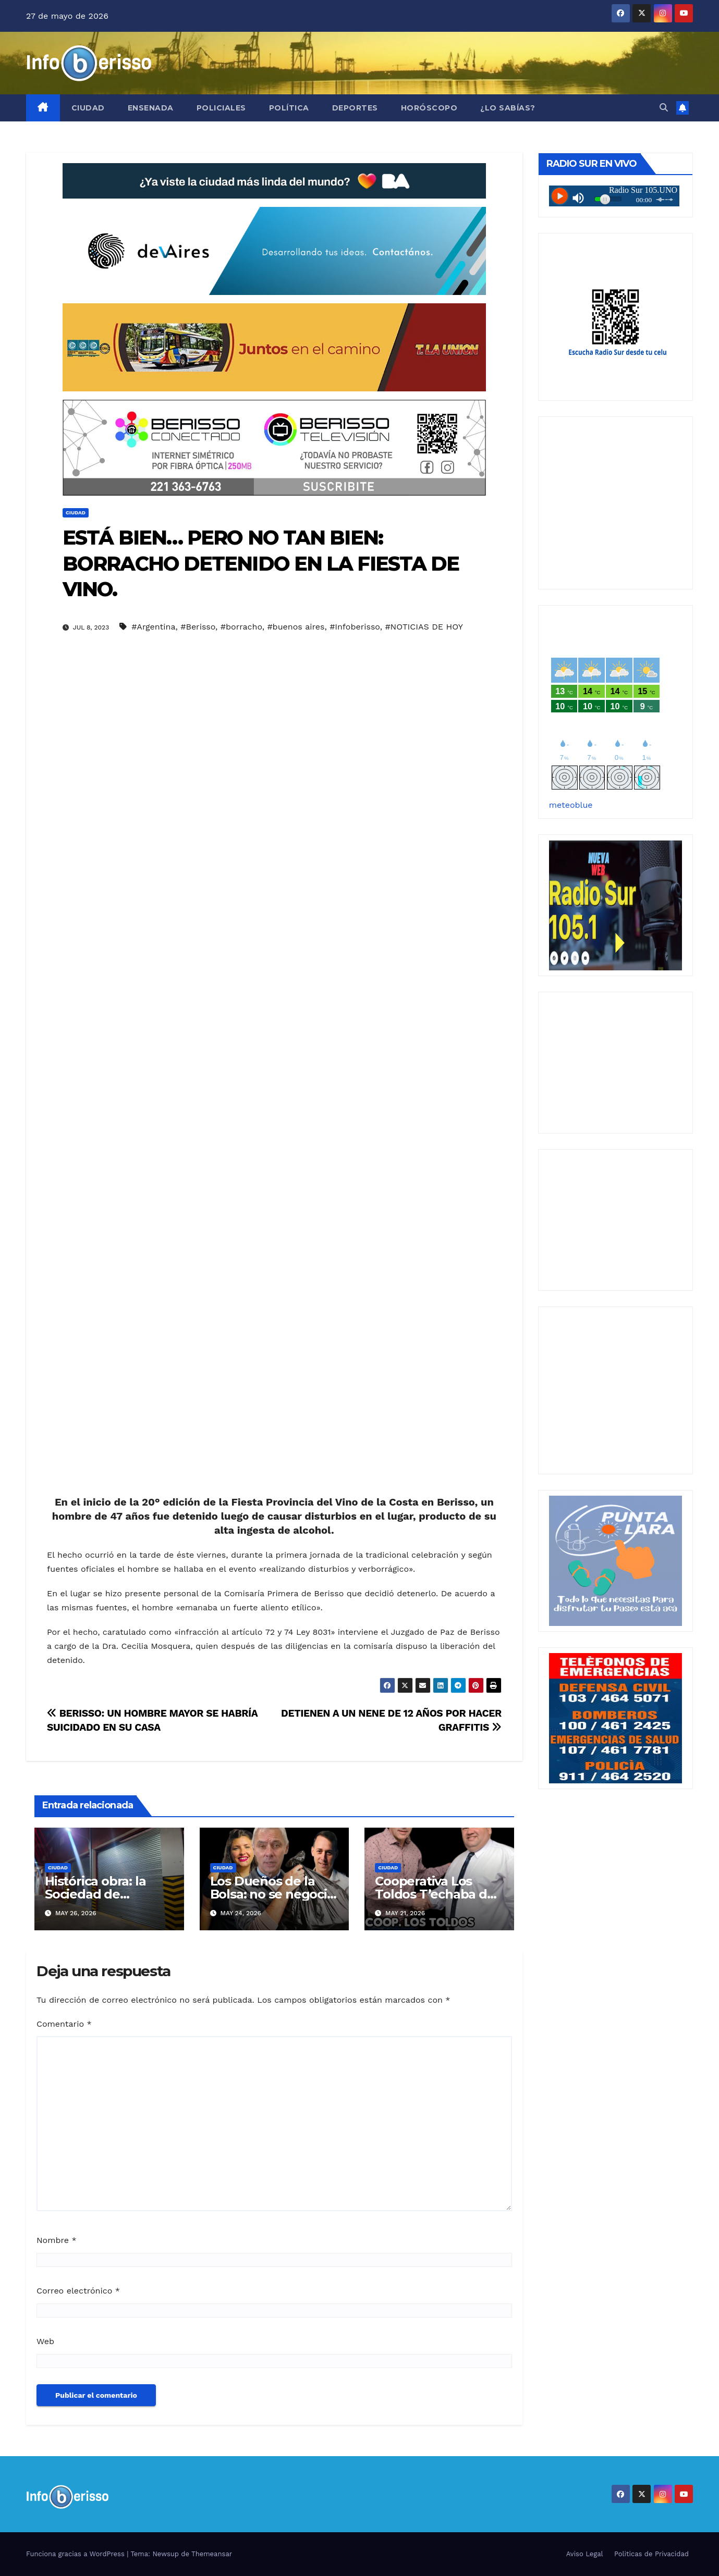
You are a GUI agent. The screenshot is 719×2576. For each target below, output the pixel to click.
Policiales (221, 108)
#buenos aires (295, 627)
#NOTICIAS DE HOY (424, 627)
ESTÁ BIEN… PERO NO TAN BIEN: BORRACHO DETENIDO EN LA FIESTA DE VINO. (261, 563)
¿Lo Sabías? (507, 108)
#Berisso (197, 627)
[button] (664, 108)
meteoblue (571, 805)
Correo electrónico (78, 2291)
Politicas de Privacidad (651, 2554)
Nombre (56, 2240)
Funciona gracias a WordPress (76, 2554)
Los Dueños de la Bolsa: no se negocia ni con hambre (272, 1894)
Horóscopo (429, 108)
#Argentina (153, 627)
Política (289, 108)
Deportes (355, 108)
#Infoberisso (355, 627)
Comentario (64, 2024)
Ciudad (88, 108)
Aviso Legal (584, 2554)
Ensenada (151, 108)
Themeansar (211, 2554)
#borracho (241, 627)
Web (45, 2341)
